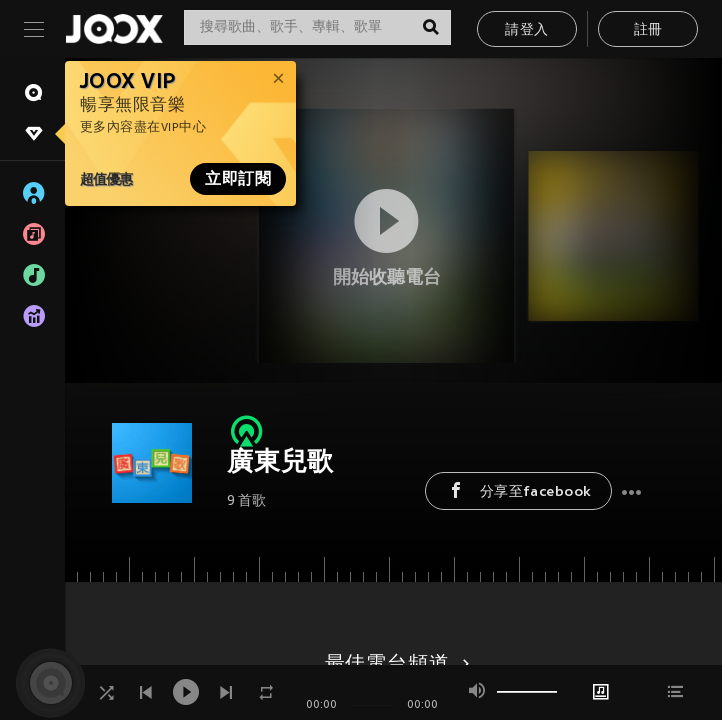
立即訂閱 (238, 179)
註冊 (648, 30)
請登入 (526, 30)
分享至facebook (518, 490)
